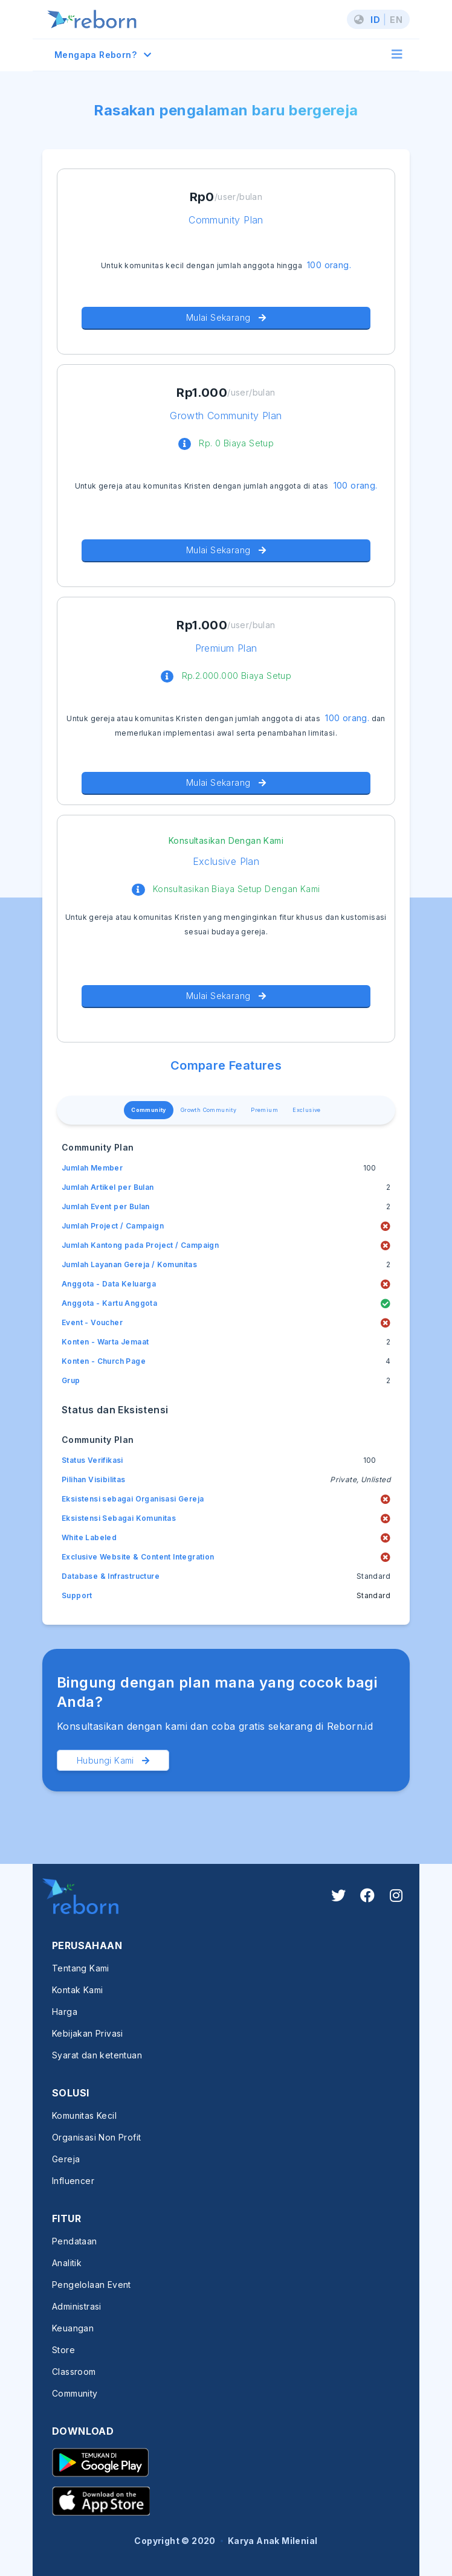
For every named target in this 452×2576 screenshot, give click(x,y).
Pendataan (74, 2241)
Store (63, 2350)
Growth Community (208, 1110)
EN (396, 19)
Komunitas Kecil (84, 2115)
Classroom (74, 2371)
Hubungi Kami (113, 1760)
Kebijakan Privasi (87, 2033)
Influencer (73, 2181)
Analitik (67, 2263)
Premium (264, 1110)
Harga (64, 2011)
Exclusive (306, 1110)
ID (375, 19)
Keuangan (73, 2328)
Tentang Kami (80, 1968)
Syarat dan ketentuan (97, 2055)
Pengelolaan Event (91, 2284)
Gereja (66, 2159)
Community (148, 1110)
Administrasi (77, 2306)
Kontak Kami (77, 1990)
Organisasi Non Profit (96, 2137)
